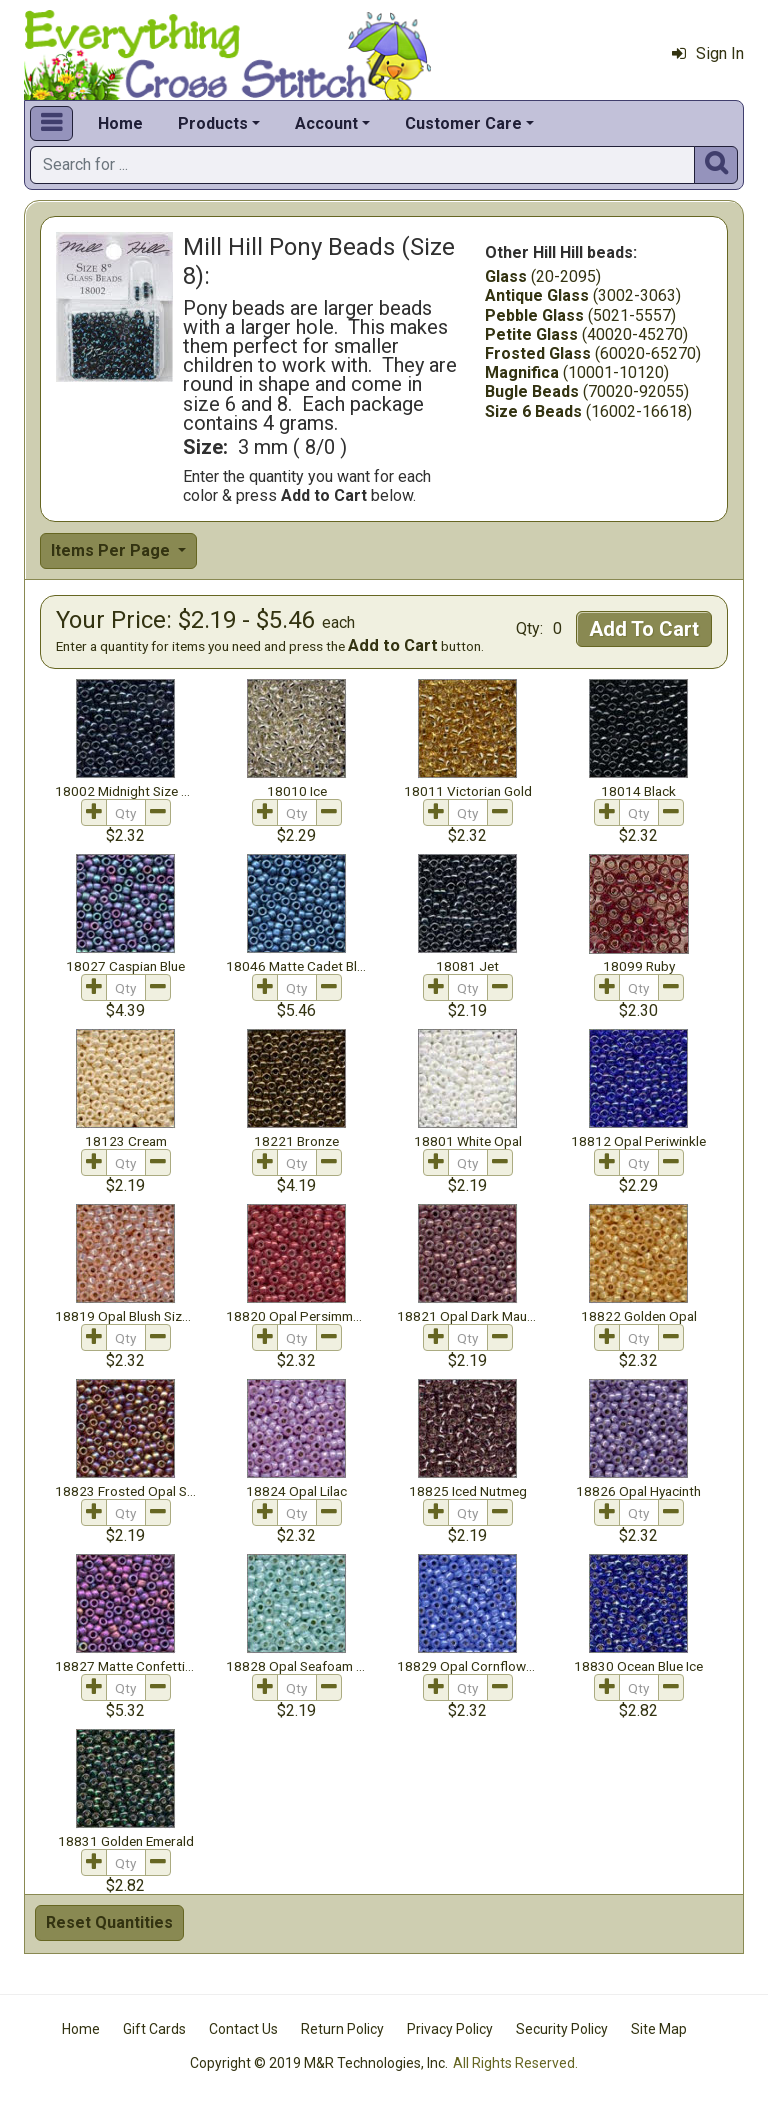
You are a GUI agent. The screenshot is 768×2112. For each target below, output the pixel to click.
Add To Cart (644, 629)
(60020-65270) (593, 353)
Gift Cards (154, 2029)
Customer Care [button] (463, 123)
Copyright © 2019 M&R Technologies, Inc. (319, 2063)
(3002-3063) (583, 295)
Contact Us (243, 2029)
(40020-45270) (586, 334)
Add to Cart (393, 645)
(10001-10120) (577, 372)
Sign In (708, 53)
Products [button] (213, 123)
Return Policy (342, 2029)
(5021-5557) (580, 315)
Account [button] (326, 123)
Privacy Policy (450, 2029)
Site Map (659, 2029)
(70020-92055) (587, 391)
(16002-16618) (588, 411)
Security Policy (562, 2029)
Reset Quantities (109, 1922)
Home (120, 123)
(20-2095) (543, 276)
